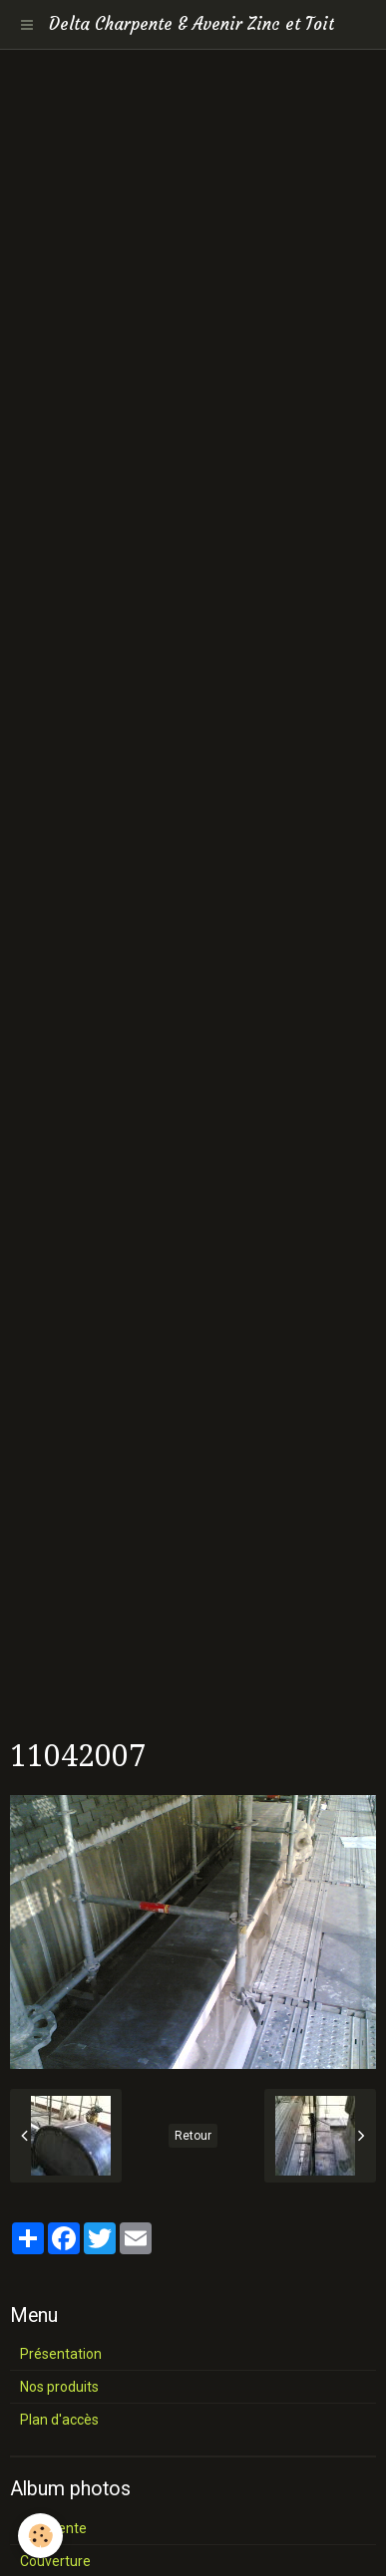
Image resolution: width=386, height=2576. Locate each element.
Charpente (53, 2528)
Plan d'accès (59, 2420)
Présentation (61, 2354)
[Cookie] (40, 2535)
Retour (193, 2136)
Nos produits (59, 2387)
